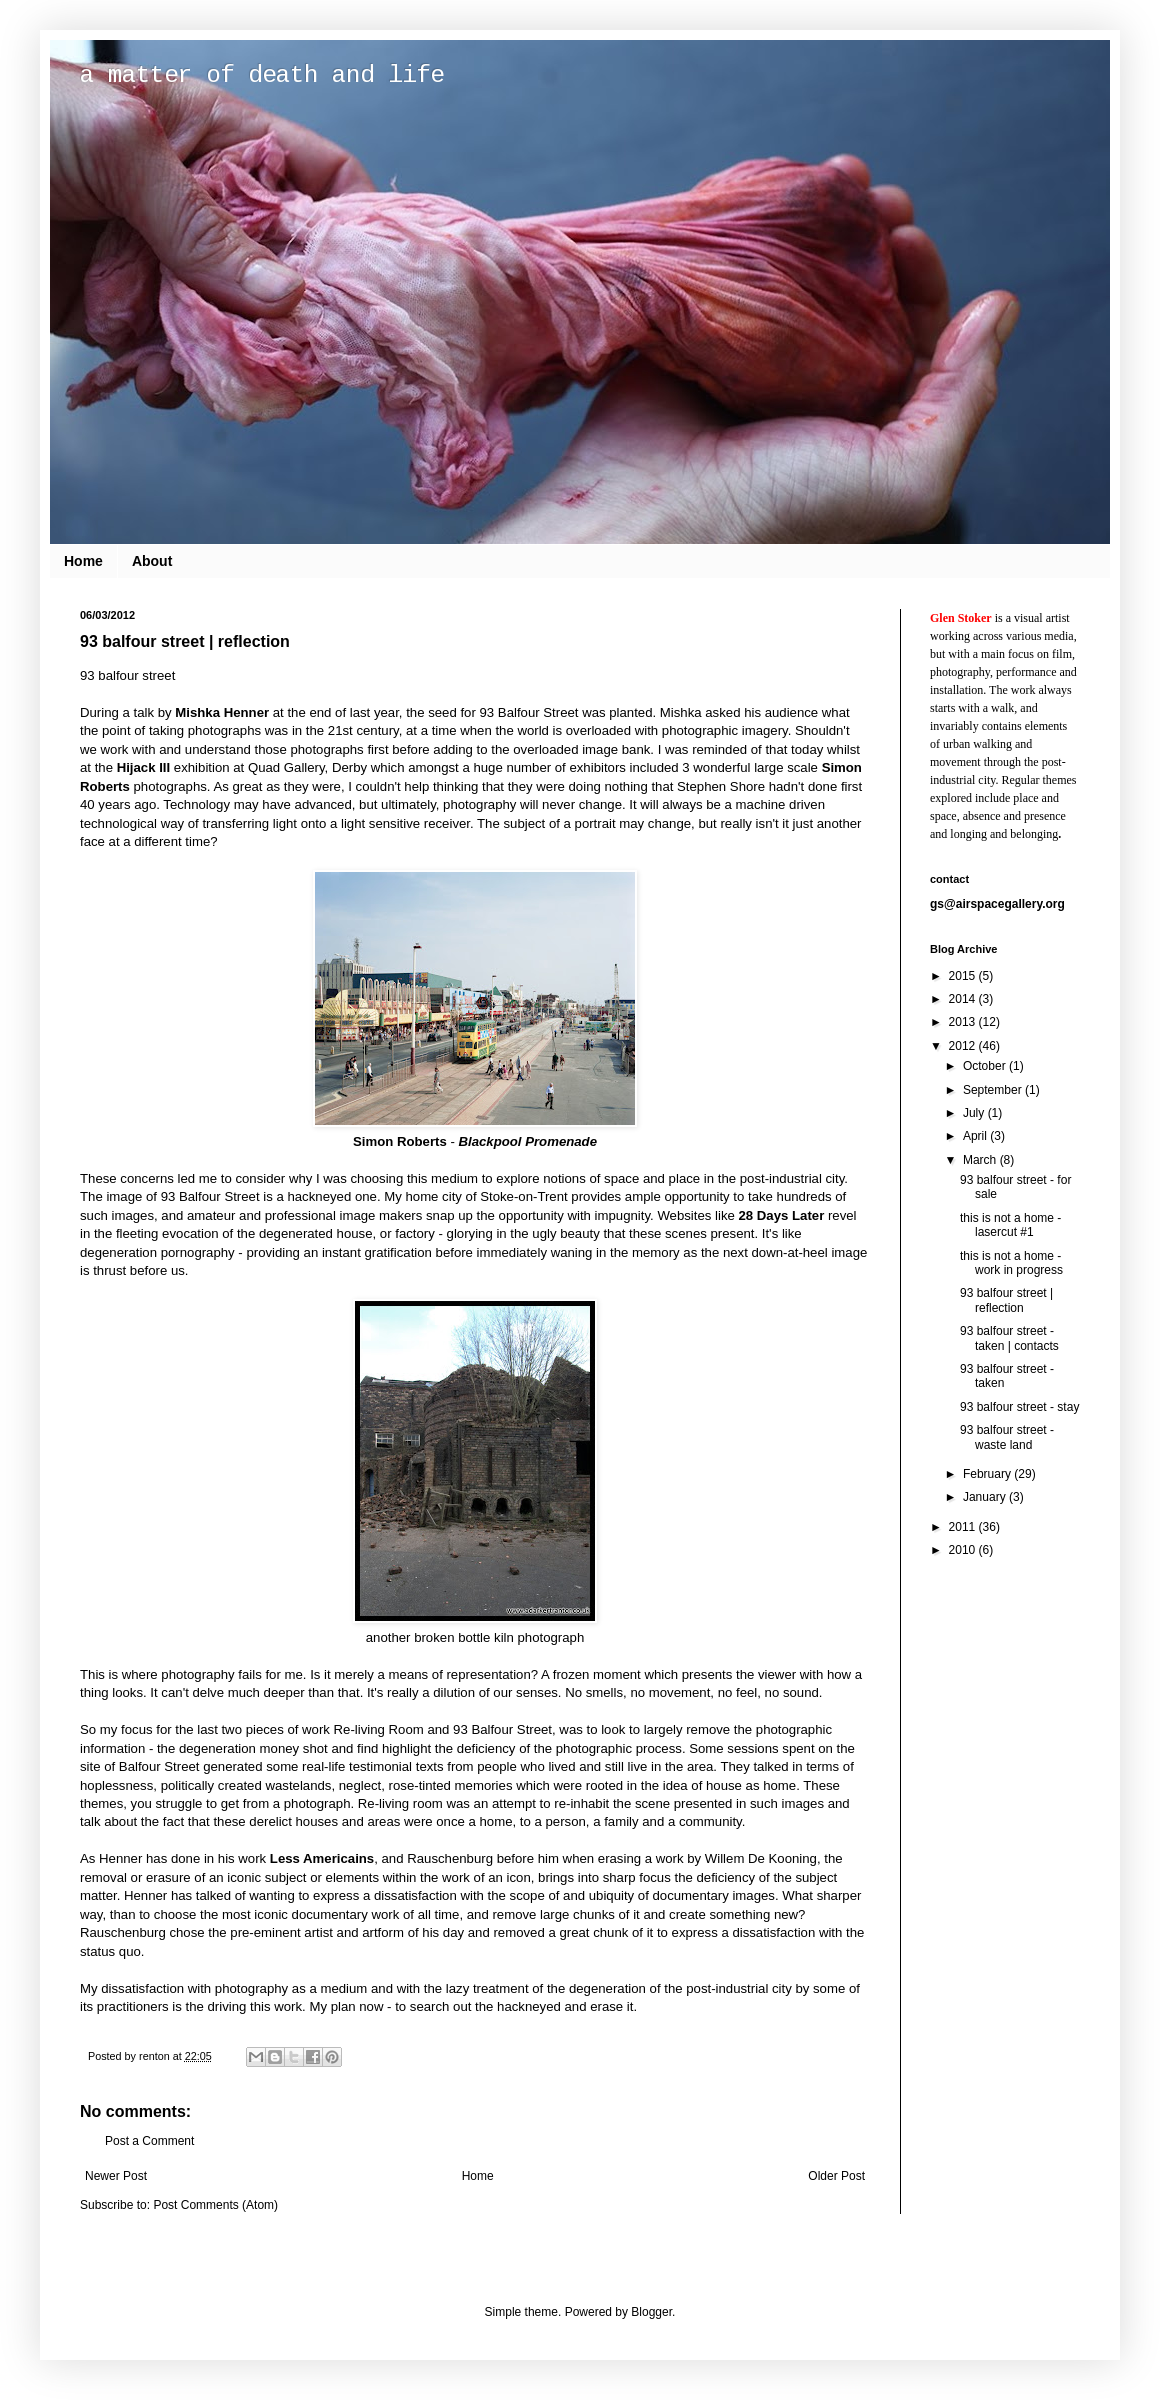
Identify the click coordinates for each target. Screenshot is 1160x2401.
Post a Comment (149, 2141)
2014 (964, 999)
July (975, 1113)
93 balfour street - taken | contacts (1009, 1338)
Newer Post (116, 2176)
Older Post (836, 2176)
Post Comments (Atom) (215, 2205)
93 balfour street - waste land (1007, 1437)
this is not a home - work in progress (1011, 1263)
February (988, 1474)
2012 (964, 1046)
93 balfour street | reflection (1006, 1300)
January (986, 1497)
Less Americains (322, 1858)
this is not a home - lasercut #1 (1010, 1225)
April (976, 1136)
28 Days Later (782, 1215)
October (986, 1066)
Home (83, 561)
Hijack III (144, 767)
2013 (964, 1022)
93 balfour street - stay (1019, 1407)
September (994, 1090)
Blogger (651, 2312)
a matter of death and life (262, 75)
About (152, 561)
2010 (964, 1550)
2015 (964, 976)
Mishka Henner (222, 712)
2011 (964, 1527)
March (981, 1160)
